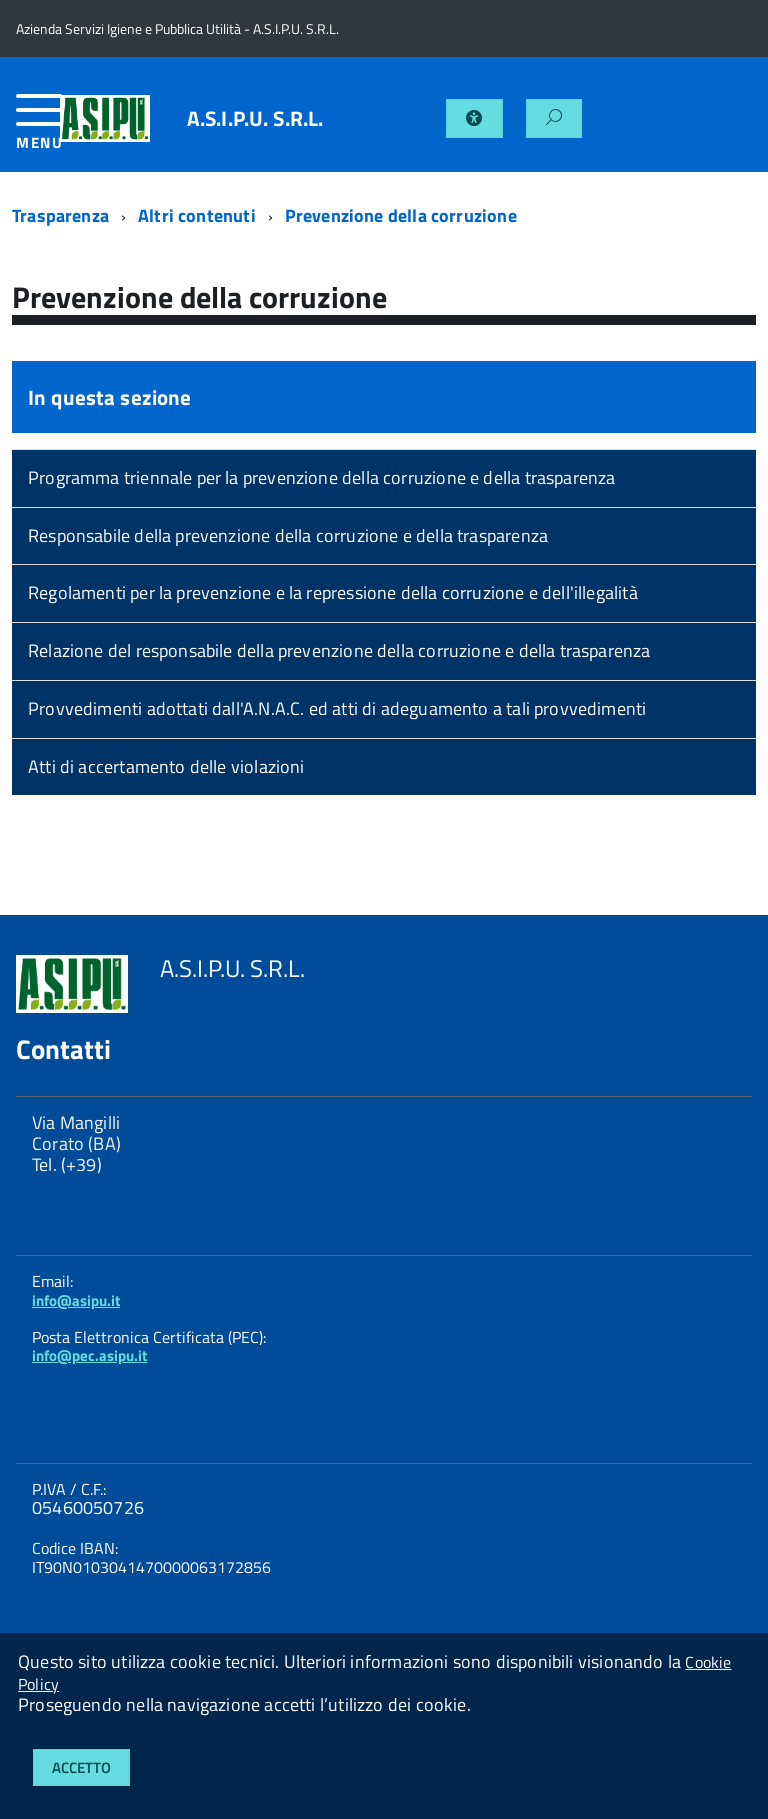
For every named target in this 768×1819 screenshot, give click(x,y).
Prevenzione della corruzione (401, 215)
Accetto (81, 1767)
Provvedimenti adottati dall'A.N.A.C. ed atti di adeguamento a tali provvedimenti (337, 708)
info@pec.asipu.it (89, 1355)
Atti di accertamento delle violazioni (166, 766)
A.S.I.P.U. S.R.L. (255, 118)
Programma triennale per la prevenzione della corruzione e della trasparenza (322, 477)
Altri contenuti (197, 215)
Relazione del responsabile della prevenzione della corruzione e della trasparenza (339, 650)
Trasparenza (60, 215)
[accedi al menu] (38, 129)
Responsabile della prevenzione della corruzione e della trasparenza (288, 535)
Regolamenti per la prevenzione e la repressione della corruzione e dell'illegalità (333, 592)
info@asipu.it (76, 1300)
